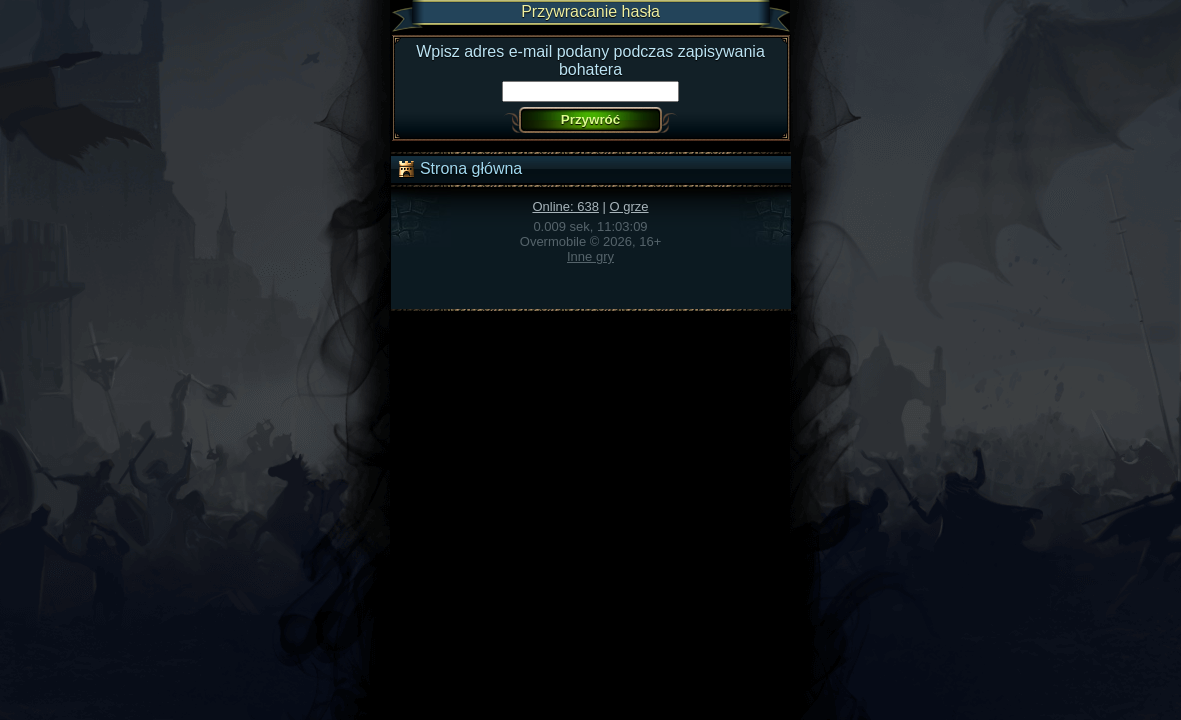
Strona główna (459, 169)
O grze (629, 206)
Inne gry (590, 256)
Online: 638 (565, 206)
